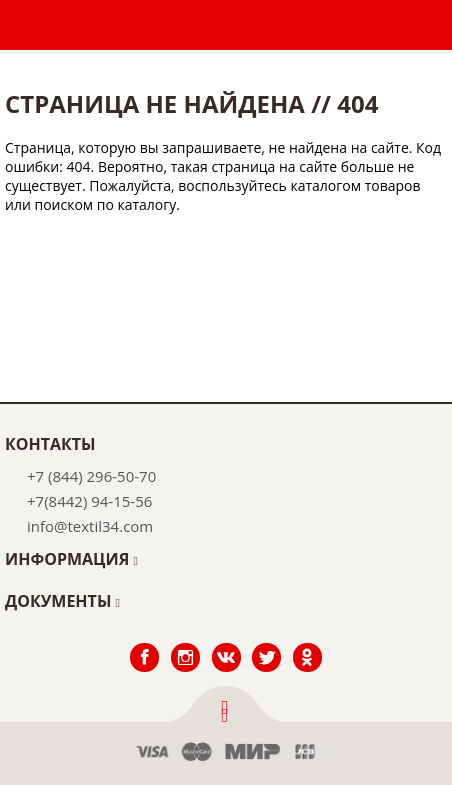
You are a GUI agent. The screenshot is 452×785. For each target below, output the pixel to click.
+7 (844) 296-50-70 (91, 476)
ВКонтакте (225, 643)
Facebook (144, 643)
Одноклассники (307, 643)
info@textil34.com (90, 526)
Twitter (266, 643)
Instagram (185, 643)
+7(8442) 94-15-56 (89, 501)
